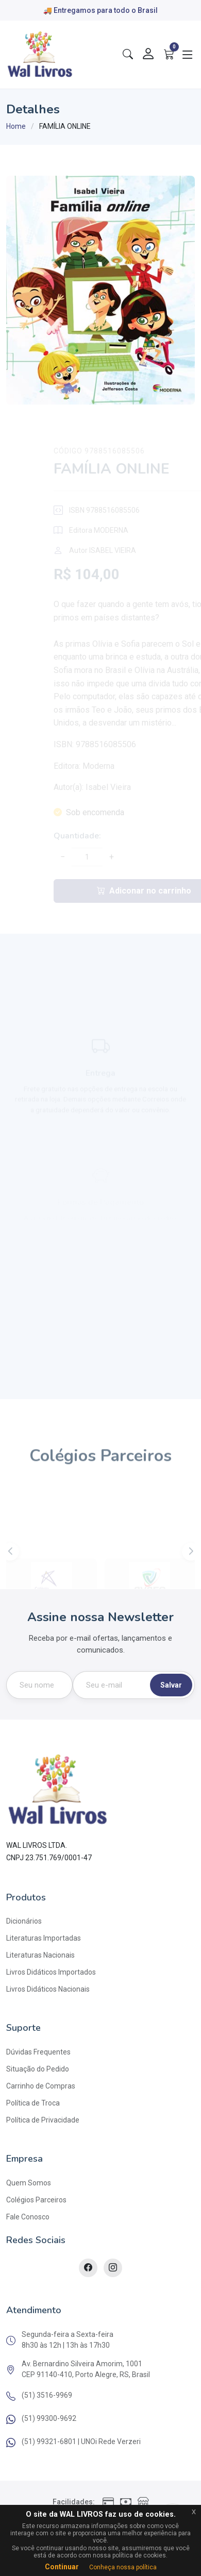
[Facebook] (88, 2268)
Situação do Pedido (37, 2069)
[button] (191, 1569)
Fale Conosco (27, 2217)
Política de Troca (33, 2103)
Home (16, 126)
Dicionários (24, 1921)
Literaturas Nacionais (40, 1955)
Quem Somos (28, 2183)
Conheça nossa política (123, 2567)
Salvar (171, 1685)
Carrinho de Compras (40, 2086)
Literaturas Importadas (43, 1938)
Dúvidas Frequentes (38, 2052)
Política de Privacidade (42, 2120)
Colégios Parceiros (36, 2200)
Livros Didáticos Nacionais (48, 1989)
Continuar (62, 2567)
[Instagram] (113, 2268)
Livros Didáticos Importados (51, 1972)
